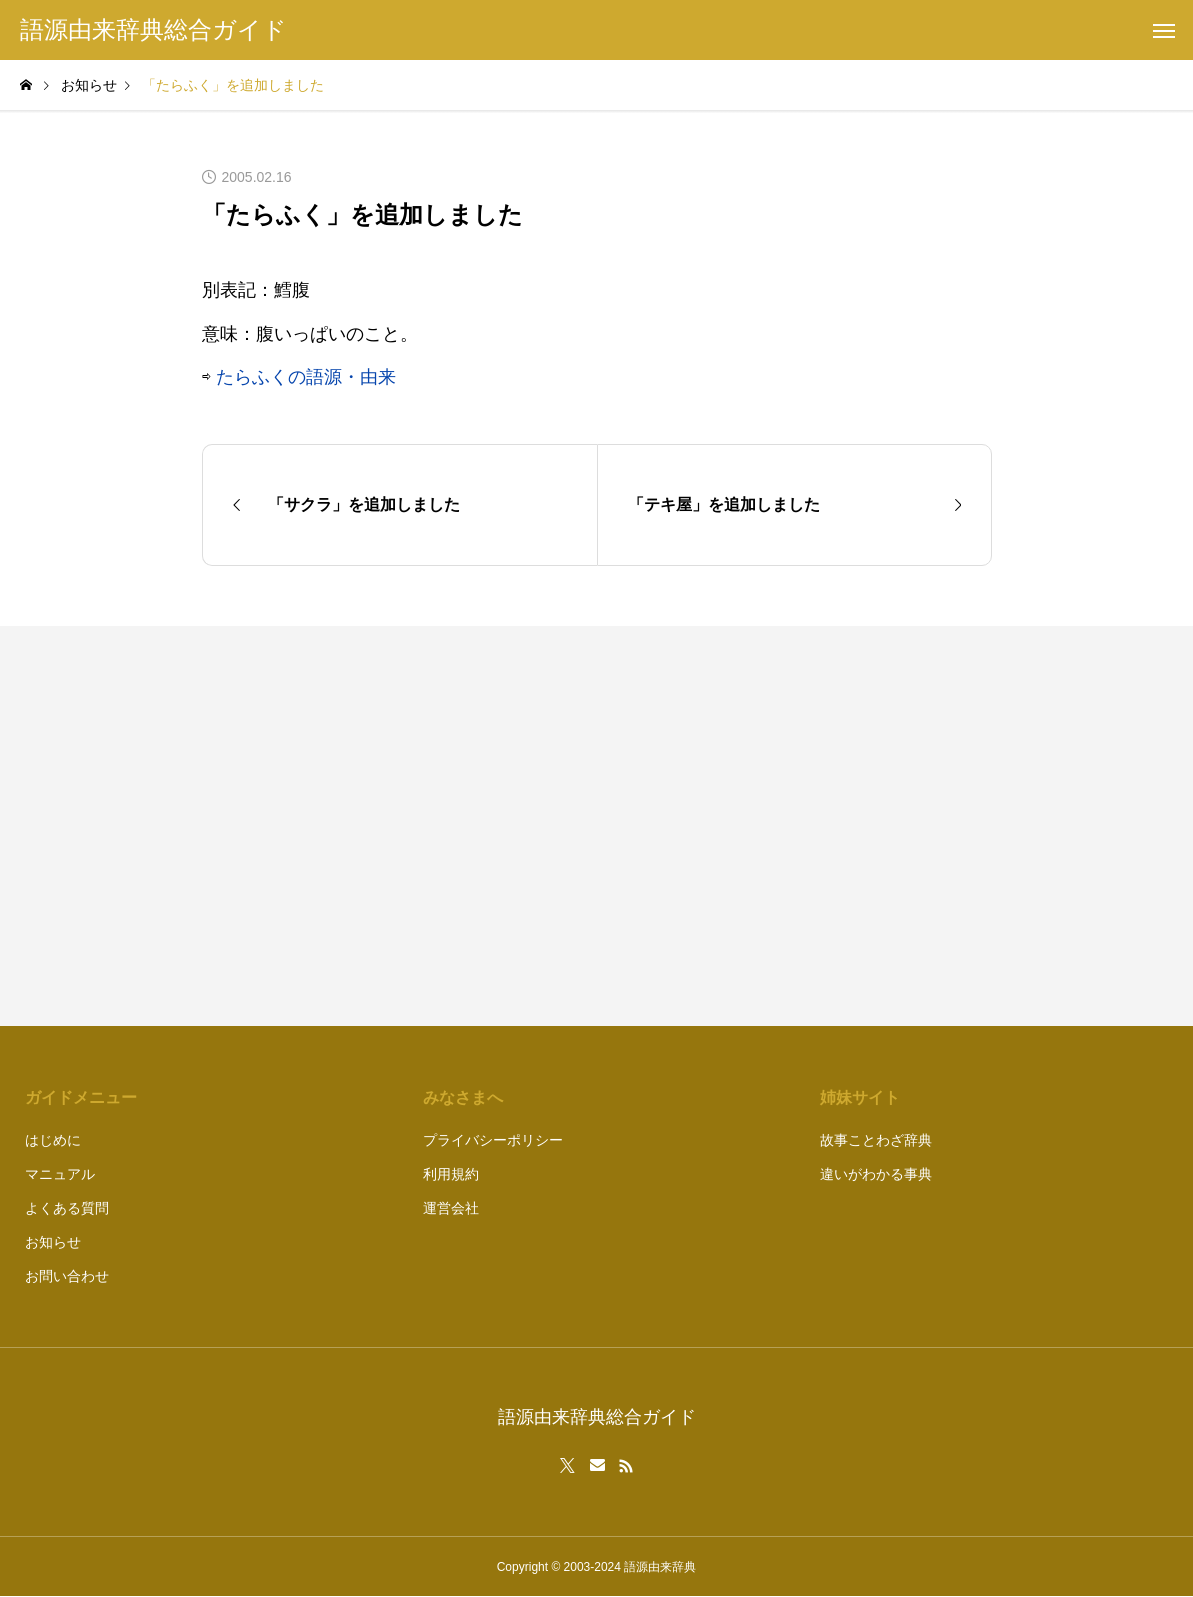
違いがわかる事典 (876, 1174)
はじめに (53, 1140)
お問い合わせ (67, 1276)
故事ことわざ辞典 (876, 1140)
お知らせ (53, 1242)
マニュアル (60, 1174)
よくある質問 (67, 1208)
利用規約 (451, 1174)
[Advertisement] (804, 826)
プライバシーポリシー (493, 1140)
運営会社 (451, 1208)
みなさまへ (463, 1097)
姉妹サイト (860, 1097)
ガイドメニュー (81, 1097)
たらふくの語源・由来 (306, 377)
